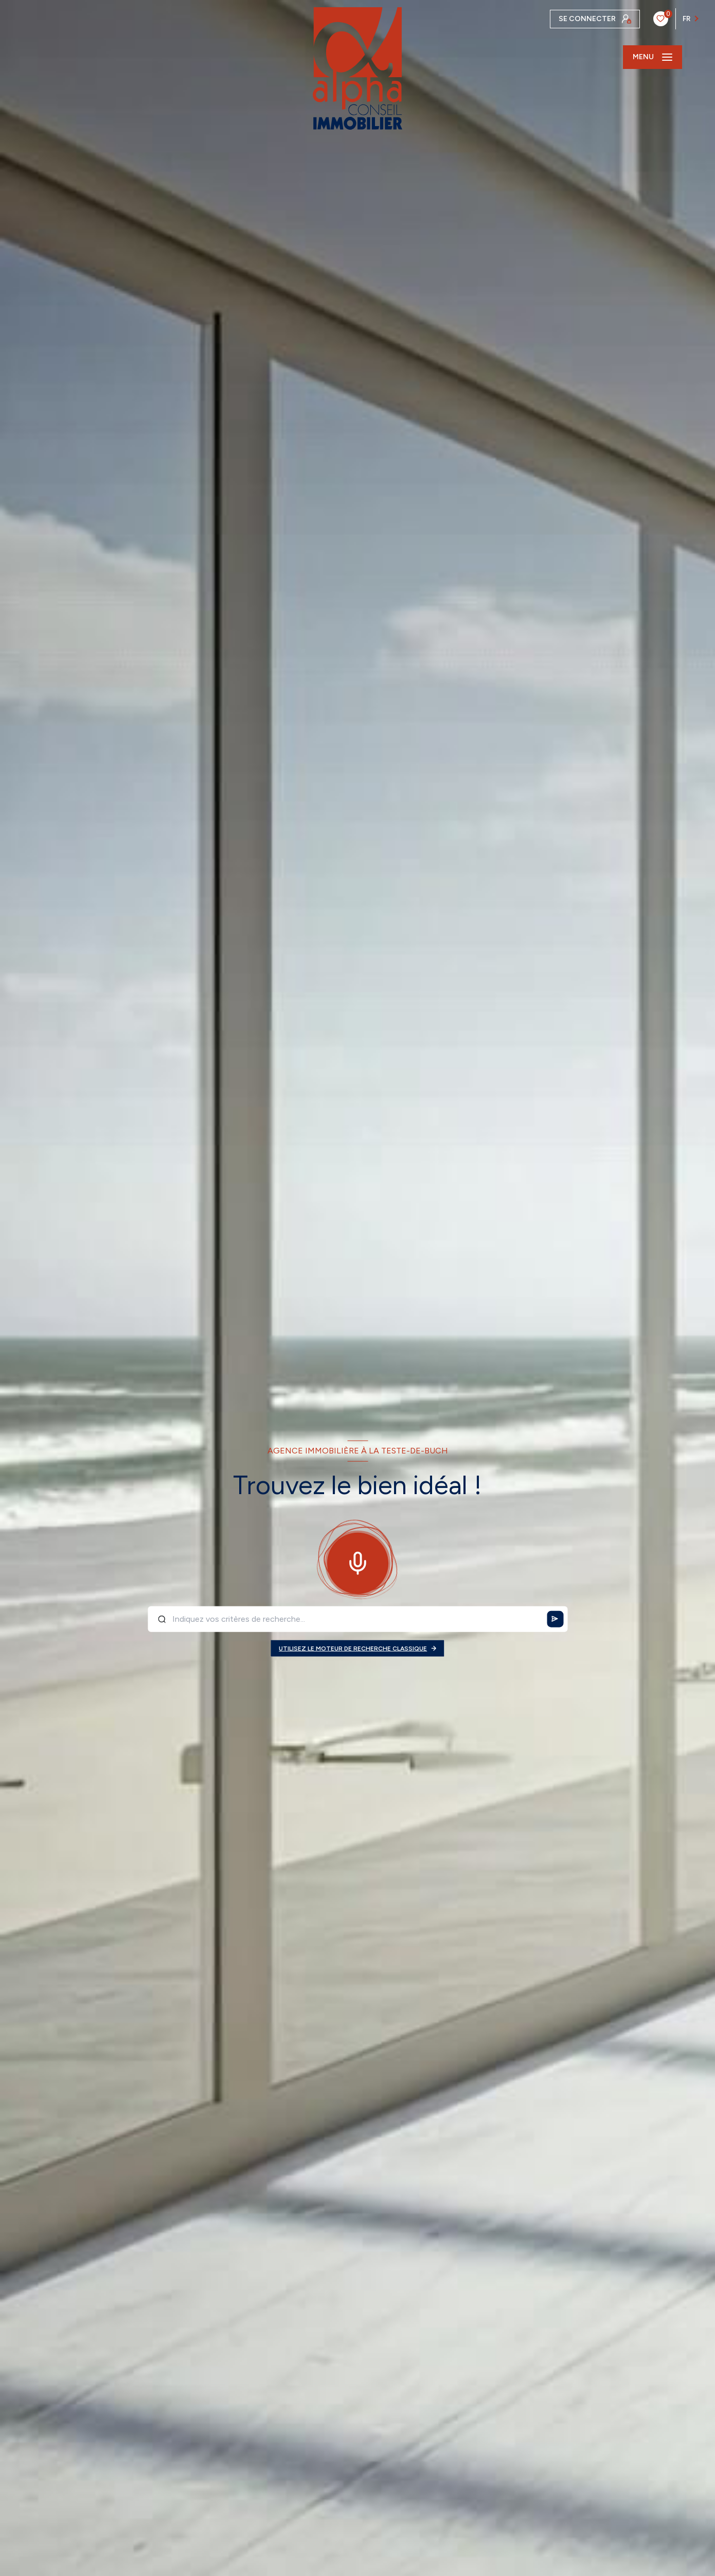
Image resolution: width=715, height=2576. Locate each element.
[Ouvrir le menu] (652, 57)
